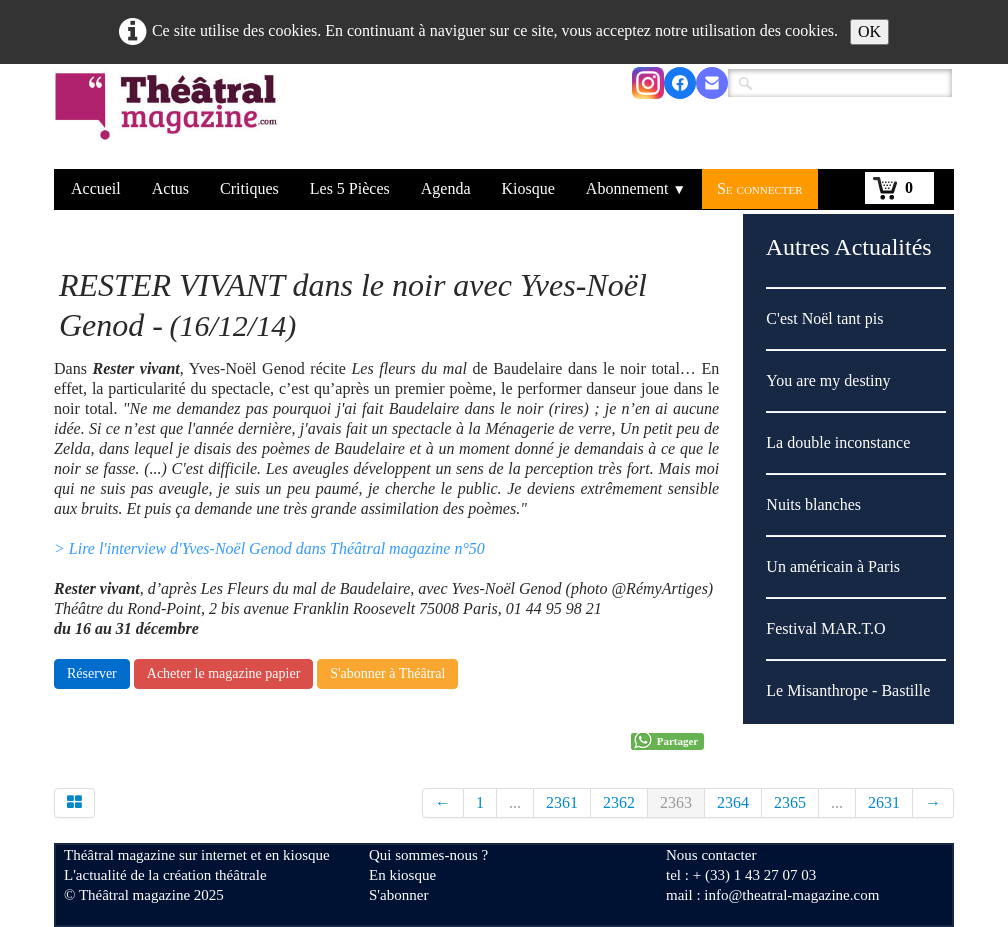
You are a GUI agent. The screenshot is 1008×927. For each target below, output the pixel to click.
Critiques (249, 188)
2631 (884, 802)
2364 (733, 802)
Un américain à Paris (833, 566)
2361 (562, 802)
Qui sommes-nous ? (428, 855)
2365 (790, 802)
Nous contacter (711, 855)
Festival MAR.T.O (825, 628)
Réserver (92, 673)
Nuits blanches (813, 504)
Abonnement (636, 188)
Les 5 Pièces (350, 188)
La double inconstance (838, 442)
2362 (619, 802)
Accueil (96, 188)
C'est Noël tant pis (824, 318)
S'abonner (398, 895)
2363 (676, 802)
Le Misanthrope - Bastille (848, 690)
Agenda (446, 188)
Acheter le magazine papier (224, 673)
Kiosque (528, 188)
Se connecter (760, 188)
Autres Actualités (849, 247)
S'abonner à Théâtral (387, 673)
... (515, 802)
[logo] (169, 119)
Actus (170, 188)
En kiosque (402, 875)
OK (869, 31)
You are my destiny (828, 380)
